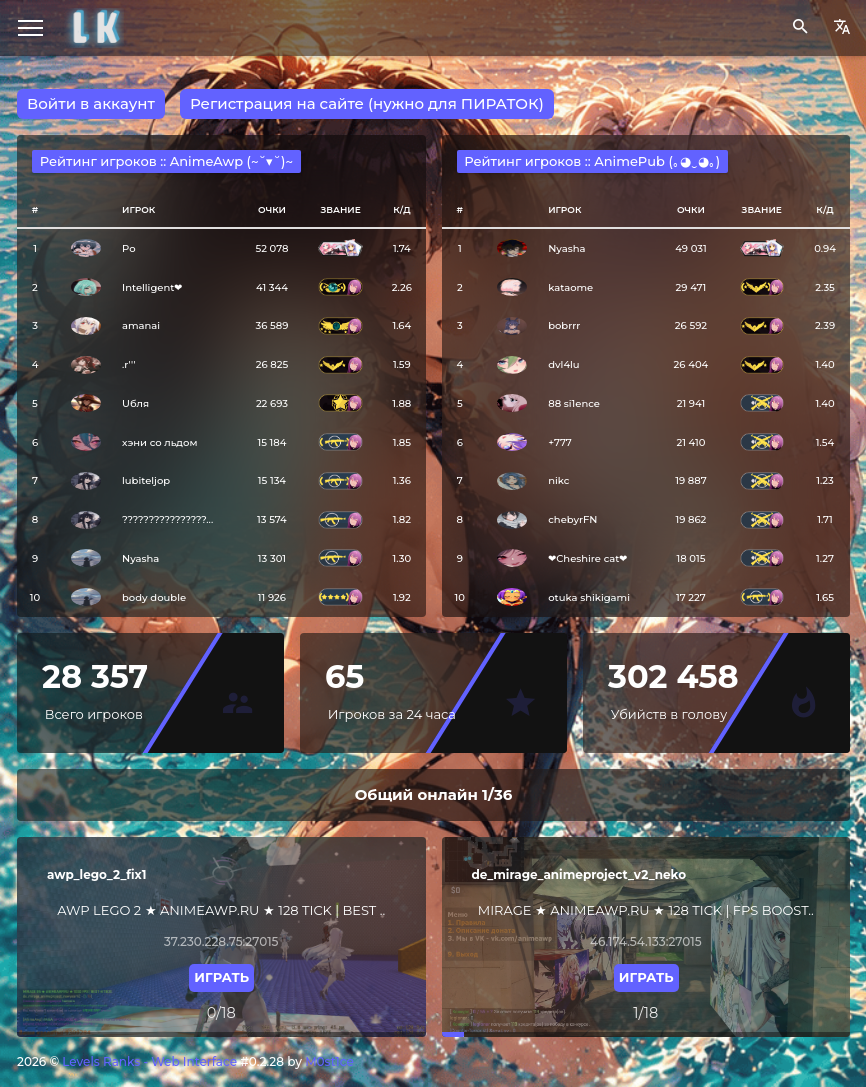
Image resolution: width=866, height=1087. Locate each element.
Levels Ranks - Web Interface (149, 1061)
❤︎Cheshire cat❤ (587, 558)
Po (128, 248)
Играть (221, 977)
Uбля (135, 403)
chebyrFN (572, 519)
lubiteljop (146, 480)
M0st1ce (329, 1061)
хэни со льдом (159, 442)
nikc (558, 480)
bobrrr (564, 325)
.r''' (129, 364)
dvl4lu (563, 364)
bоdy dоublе (154, 597)
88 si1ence (574, 403)
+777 (560, 442)
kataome (570, 287)
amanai (141, 325)
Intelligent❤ (152, 287)
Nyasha (140, 558)
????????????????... (167, 519)
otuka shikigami (589, 597)
